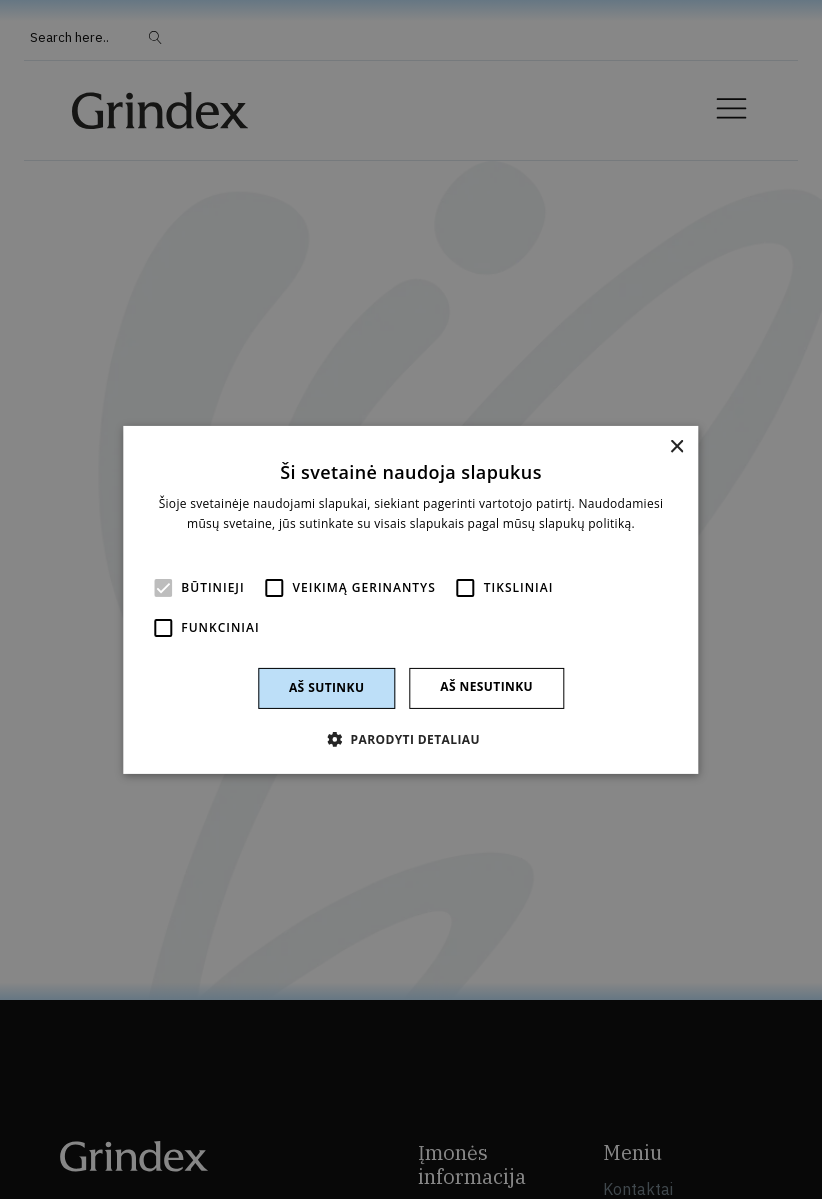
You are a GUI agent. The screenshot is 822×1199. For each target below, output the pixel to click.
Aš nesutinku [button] (486, 686)
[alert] (411, 599)
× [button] (676, 446)
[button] (411, 739)
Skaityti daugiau (410, 542)
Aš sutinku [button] (326, 687)
